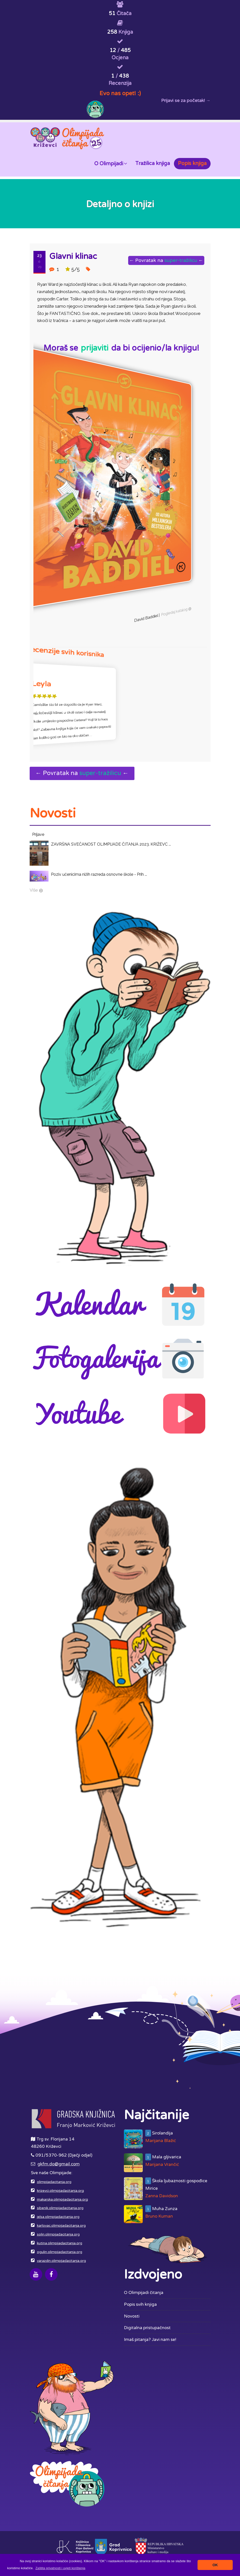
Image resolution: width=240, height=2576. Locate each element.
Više (34, 890)
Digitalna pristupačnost (147, 2327)
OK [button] (215, 2565)
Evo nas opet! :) (120, 93)
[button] (60, 2568)
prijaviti (94, 348)
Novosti (131, 2316)
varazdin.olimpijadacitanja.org (61, 2261)
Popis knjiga (192, 163)
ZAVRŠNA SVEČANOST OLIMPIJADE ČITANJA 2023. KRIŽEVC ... (111, 844)
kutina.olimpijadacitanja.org (59, 2243)
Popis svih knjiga (140, 2304)
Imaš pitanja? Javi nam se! (150, 2339)
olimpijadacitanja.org (54, 2182)
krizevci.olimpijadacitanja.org (60, 2191)
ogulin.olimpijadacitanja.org (59, 2252)
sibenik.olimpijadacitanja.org (60, 2208)
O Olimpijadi (110, 163)
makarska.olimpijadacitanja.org (62, 2200)
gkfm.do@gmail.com (58, 2164)
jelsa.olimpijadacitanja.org (58, 2217)
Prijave (38, 834)
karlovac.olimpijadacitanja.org (61, 2226)
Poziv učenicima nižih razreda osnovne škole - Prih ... (99, 874)
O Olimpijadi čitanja (143, 2292)
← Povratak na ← (166, 260)
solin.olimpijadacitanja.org (58, 2234)
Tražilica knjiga (152, 163)
